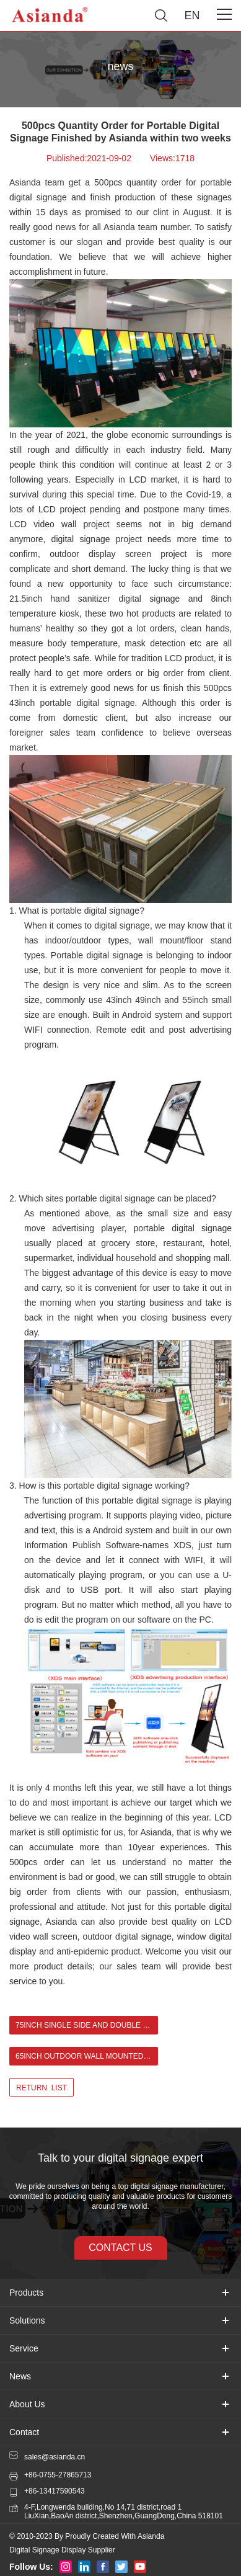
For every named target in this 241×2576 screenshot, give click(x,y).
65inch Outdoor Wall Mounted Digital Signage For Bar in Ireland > (86, 2056)
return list (41, 2088)
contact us (120, 2247)
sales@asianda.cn (54, 2457)
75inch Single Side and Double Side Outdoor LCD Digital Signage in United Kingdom (86, 2025)
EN (191, 15)
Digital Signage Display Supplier (62, 2550)
